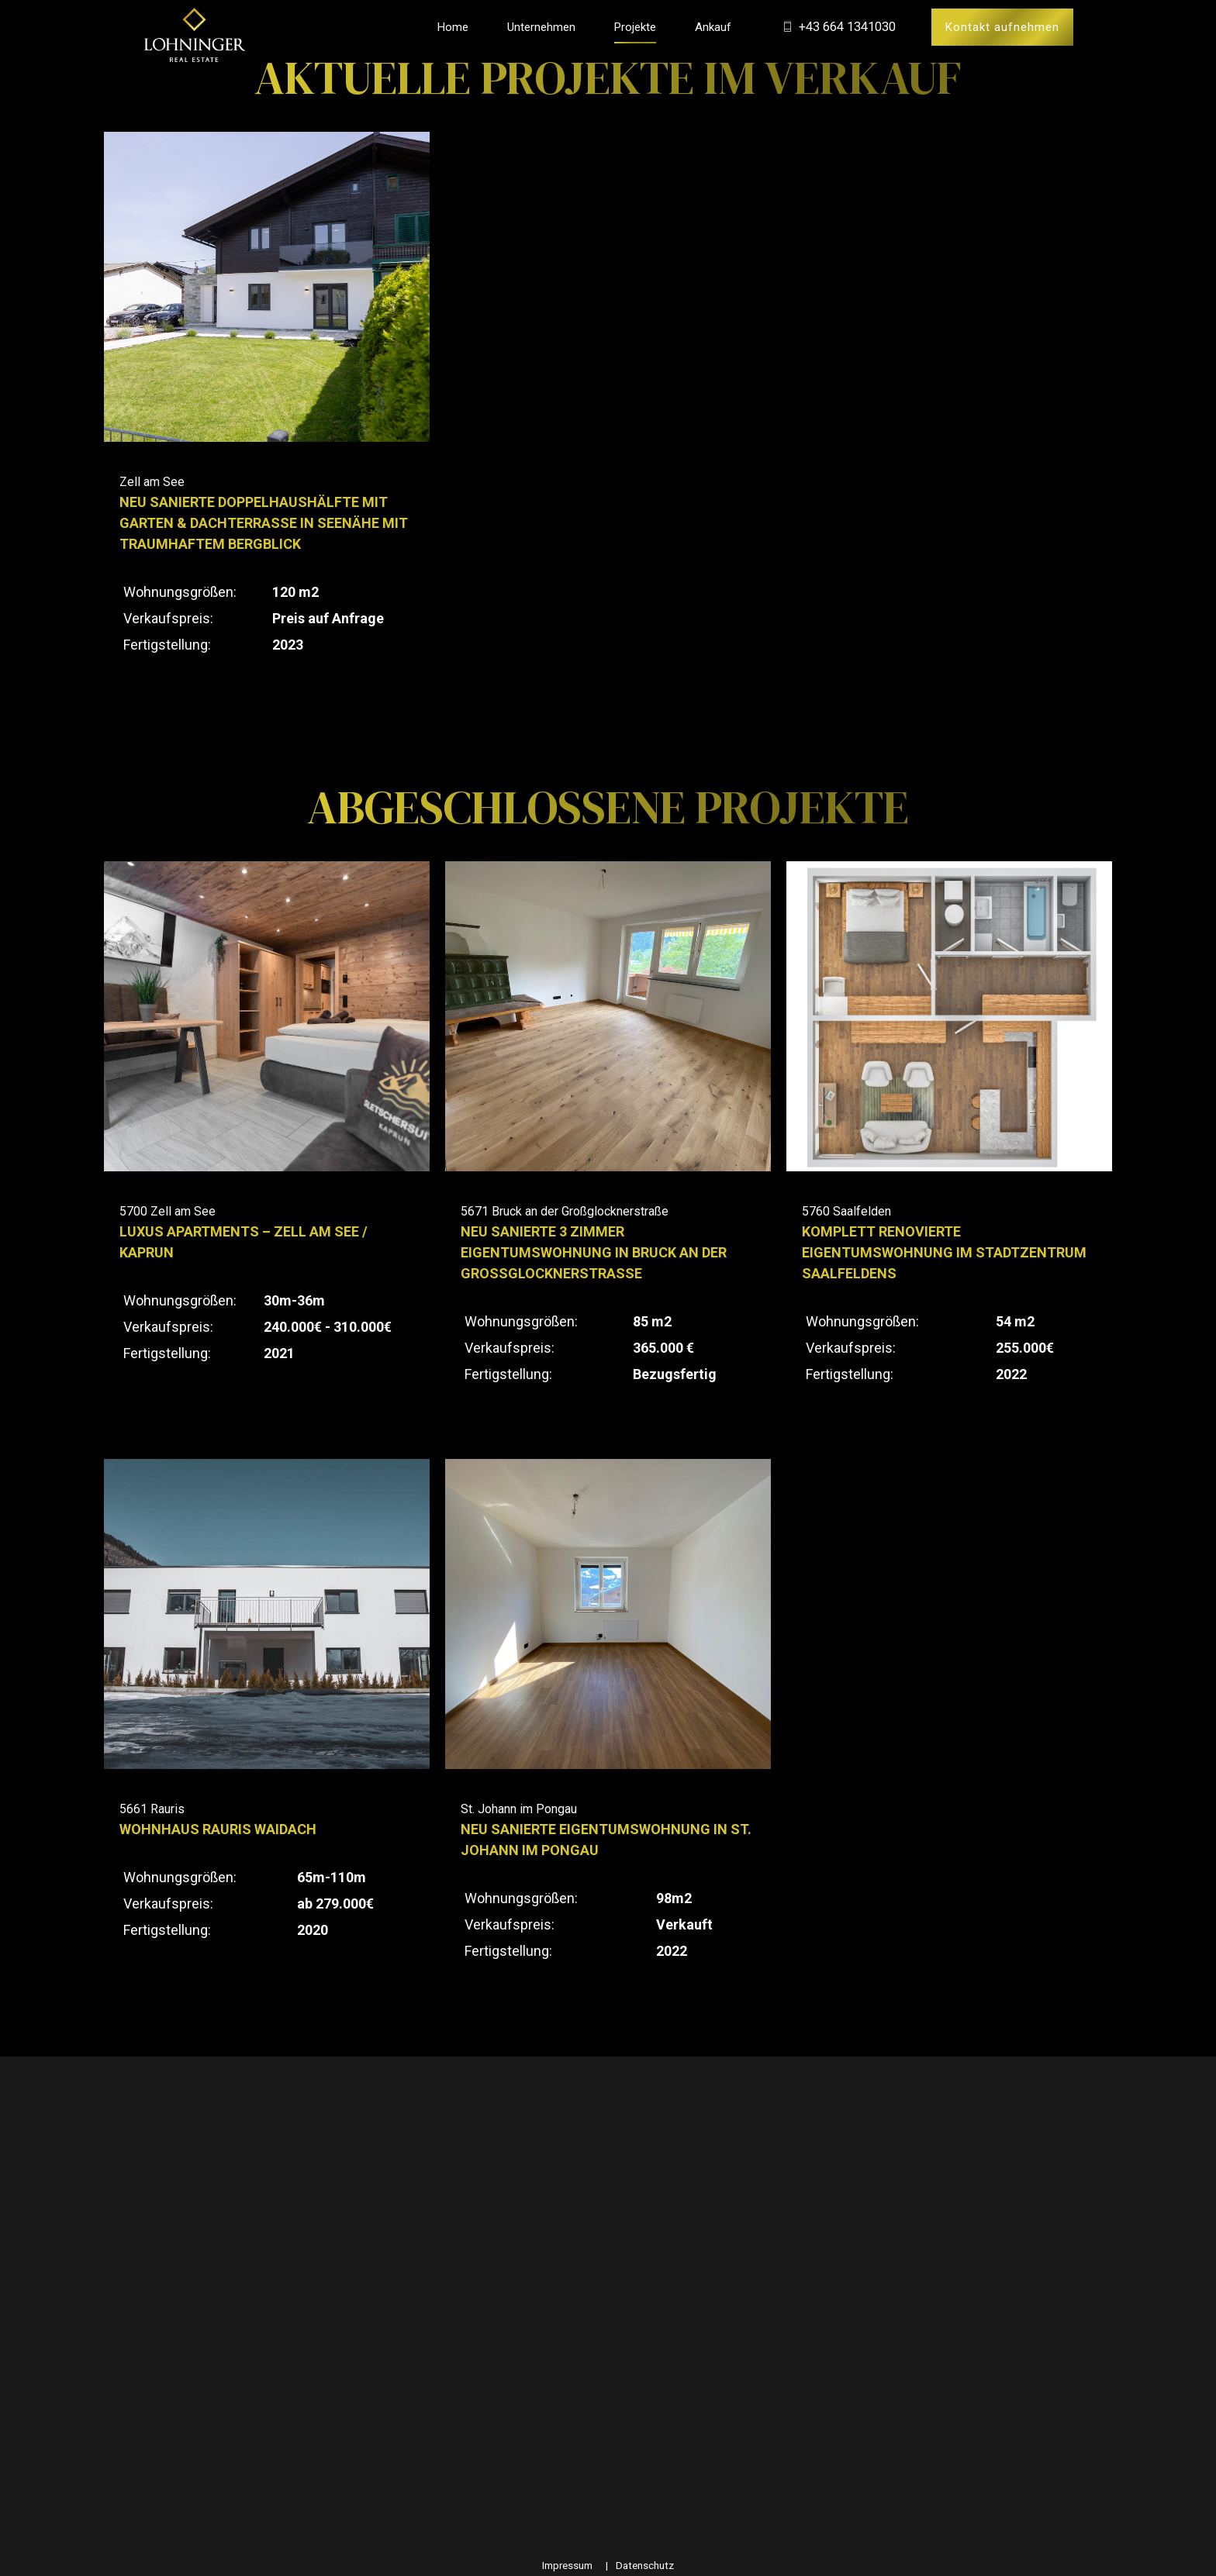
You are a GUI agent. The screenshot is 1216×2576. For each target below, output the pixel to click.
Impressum (567, 2565)
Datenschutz (645, 2565)
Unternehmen (541, 27)
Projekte (635, 27)
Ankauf (713, 27)
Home (452, 27)
